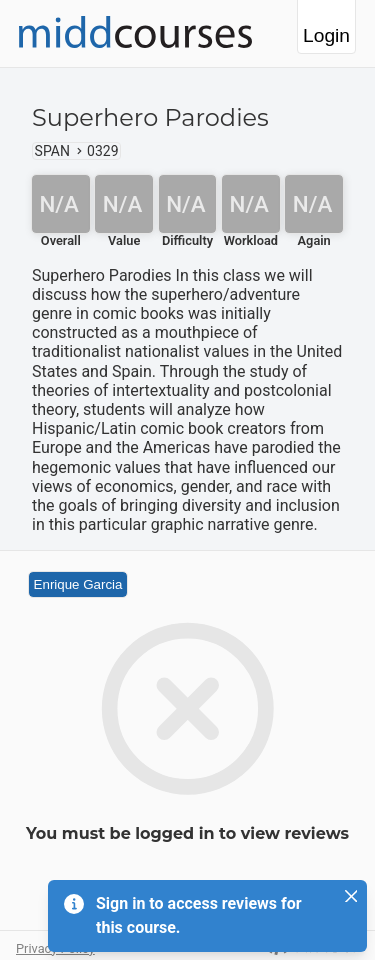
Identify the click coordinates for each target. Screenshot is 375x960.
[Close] (351, 896)
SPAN (52, 151)
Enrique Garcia (78, 584)
